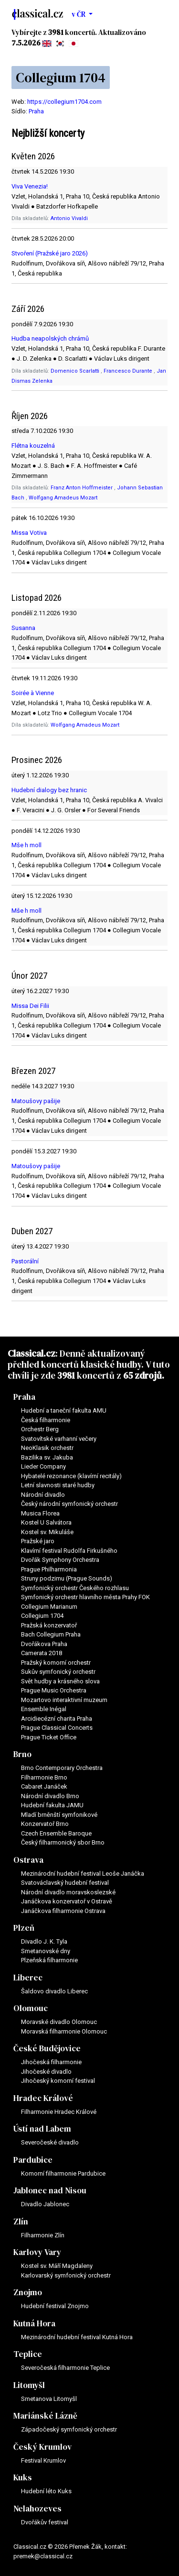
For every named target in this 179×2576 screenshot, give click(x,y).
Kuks (22, 2477)
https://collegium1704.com (64, 101)
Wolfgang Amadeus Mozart (63, 498)
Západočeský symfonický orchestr (69, 2429)
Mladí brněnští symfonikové (59, 1814)
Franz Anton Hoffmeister (82, 488)
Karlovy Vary (37, 2252)
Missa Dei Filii (30, 1005)
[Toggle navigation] (159, 14)
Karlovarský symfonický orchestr (66, 2275)
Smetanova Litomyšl (49, 2398)
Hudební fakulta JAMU (52, 1805)
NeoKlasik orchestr (47, 1447)
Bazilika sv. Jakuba (47, 1457)
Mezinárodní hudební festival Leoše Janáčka (82, 1873)
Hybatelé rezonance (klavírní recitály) (71, 1476)
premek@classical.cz (43, 2556)
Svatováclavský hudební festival (65, 1882)
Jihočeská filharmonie (51, 2062)
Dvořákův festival (44, 2522)
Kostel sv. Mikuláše (47, 1532)
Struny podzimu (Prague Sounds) (66, 1578)
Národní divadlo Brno (50, 1796)
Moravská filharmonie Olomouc (64, 2031)
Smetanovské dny (45, 1951)
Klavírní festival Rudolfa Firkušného (69, 1550)
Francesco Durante (129, 371)
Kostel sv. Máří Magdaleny (57, 2265)
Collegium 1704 (42, 1615)
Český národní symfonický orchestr (69, 1503)
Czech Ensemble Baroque (56, 1833)
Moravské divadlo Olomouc (59, 2021)
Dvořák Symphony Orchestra (60, 1559)
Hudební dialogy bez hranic (49, 790)
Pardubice (33, 2160)
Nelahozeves (37, 2508)
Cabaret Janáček (44, 1786)
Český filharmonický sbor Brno (63, 1842)
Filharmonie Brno (44, 1777)
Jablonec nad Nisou (49, 2190)
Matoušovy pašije (35, 1101)
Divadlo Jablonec (45, 2204)
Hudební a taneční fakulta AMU (63, 1410)
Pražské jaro (37, 1541)
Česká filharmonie (45, 1420)
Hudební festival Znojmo (55, 2306)
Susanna (23, 627)
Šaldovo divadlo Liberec (54, 1991)
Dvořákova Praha (44, 1643)
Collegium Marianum (49, 1606)
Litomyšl (29, 2385)
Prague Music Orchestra (53, 1690)
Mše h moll (26, 845)
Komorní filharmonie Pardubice (63, 2173)
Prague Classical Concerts (57, 1727)
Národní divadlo (43, 1494)
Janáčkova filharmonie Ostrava (63, 1910)
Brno (22, 1754)
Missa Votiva (29, 532)
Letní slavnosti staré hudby (58, 1485)
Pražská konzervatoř (49, 1625)
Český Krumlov (42, 2447)
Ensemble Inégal (43, 1709)
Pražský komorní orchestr (56, 1662)
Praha (36, 111)
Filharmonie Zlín (42, 2235)
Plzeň (23, 1928)
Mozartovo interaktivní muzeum (64, 1699)
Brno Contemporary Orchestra (62, 1767)
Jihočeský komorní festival (58, 2080)
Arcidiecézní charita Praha (56, 1718)
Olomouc (30, 2008)
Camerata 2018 (41, 1653)
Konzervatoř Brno (45, 1823)
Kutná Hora (34, 2323)
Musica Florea (40, 1513)
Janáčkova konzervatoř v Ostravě (66, 1901)
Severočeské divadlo (50, 2142)
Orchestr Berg (40, 1429)
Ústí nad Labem (42, 2128)
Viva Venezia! (29, 186)
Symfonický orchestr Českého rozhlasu (75, 1588)
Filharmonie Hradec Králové (58, 2111)
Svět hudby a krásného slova (60, 1681)
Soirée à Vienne (32, 693)
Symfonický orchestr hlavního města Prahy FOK (85, 1597)
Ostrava (28, 1860)
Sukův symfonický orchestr (58, 1671)
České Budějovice (47, 2048)
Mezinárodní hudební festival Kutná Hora (77, 2337)
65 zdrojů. (143, 1375)
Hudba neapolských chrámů (50, 338)
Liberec (27, 1977)
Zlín (20, 2221)
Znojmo (27, 2292)
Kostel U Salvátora (46, 1522)
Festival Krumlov (43, 2460)
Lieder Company (43, 1466)
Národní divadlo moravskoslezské (68, 1892)
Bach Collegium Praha (51, 1634)
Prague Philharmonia (49, 1569)
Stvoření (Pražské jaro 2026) (49, 253)
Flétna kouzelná (33, 445)
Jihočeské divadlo (46, 2071)
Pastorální (25, 1261)
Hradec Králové (43, 2098)
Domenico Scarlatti (76, 371)
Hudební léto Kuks (46, 2491)
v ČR (79, 14)
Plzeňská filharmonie (49, 1960)
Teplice (27, 2354)
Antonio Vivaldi (69, 218)
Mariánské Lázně (45, 2415)
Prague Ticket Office (48, 1737)
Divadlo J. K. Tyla (44, 1941)
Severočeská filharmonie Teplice (65, 2367)
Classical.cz (31, 1353)
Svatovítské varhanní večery (58, 1438)
